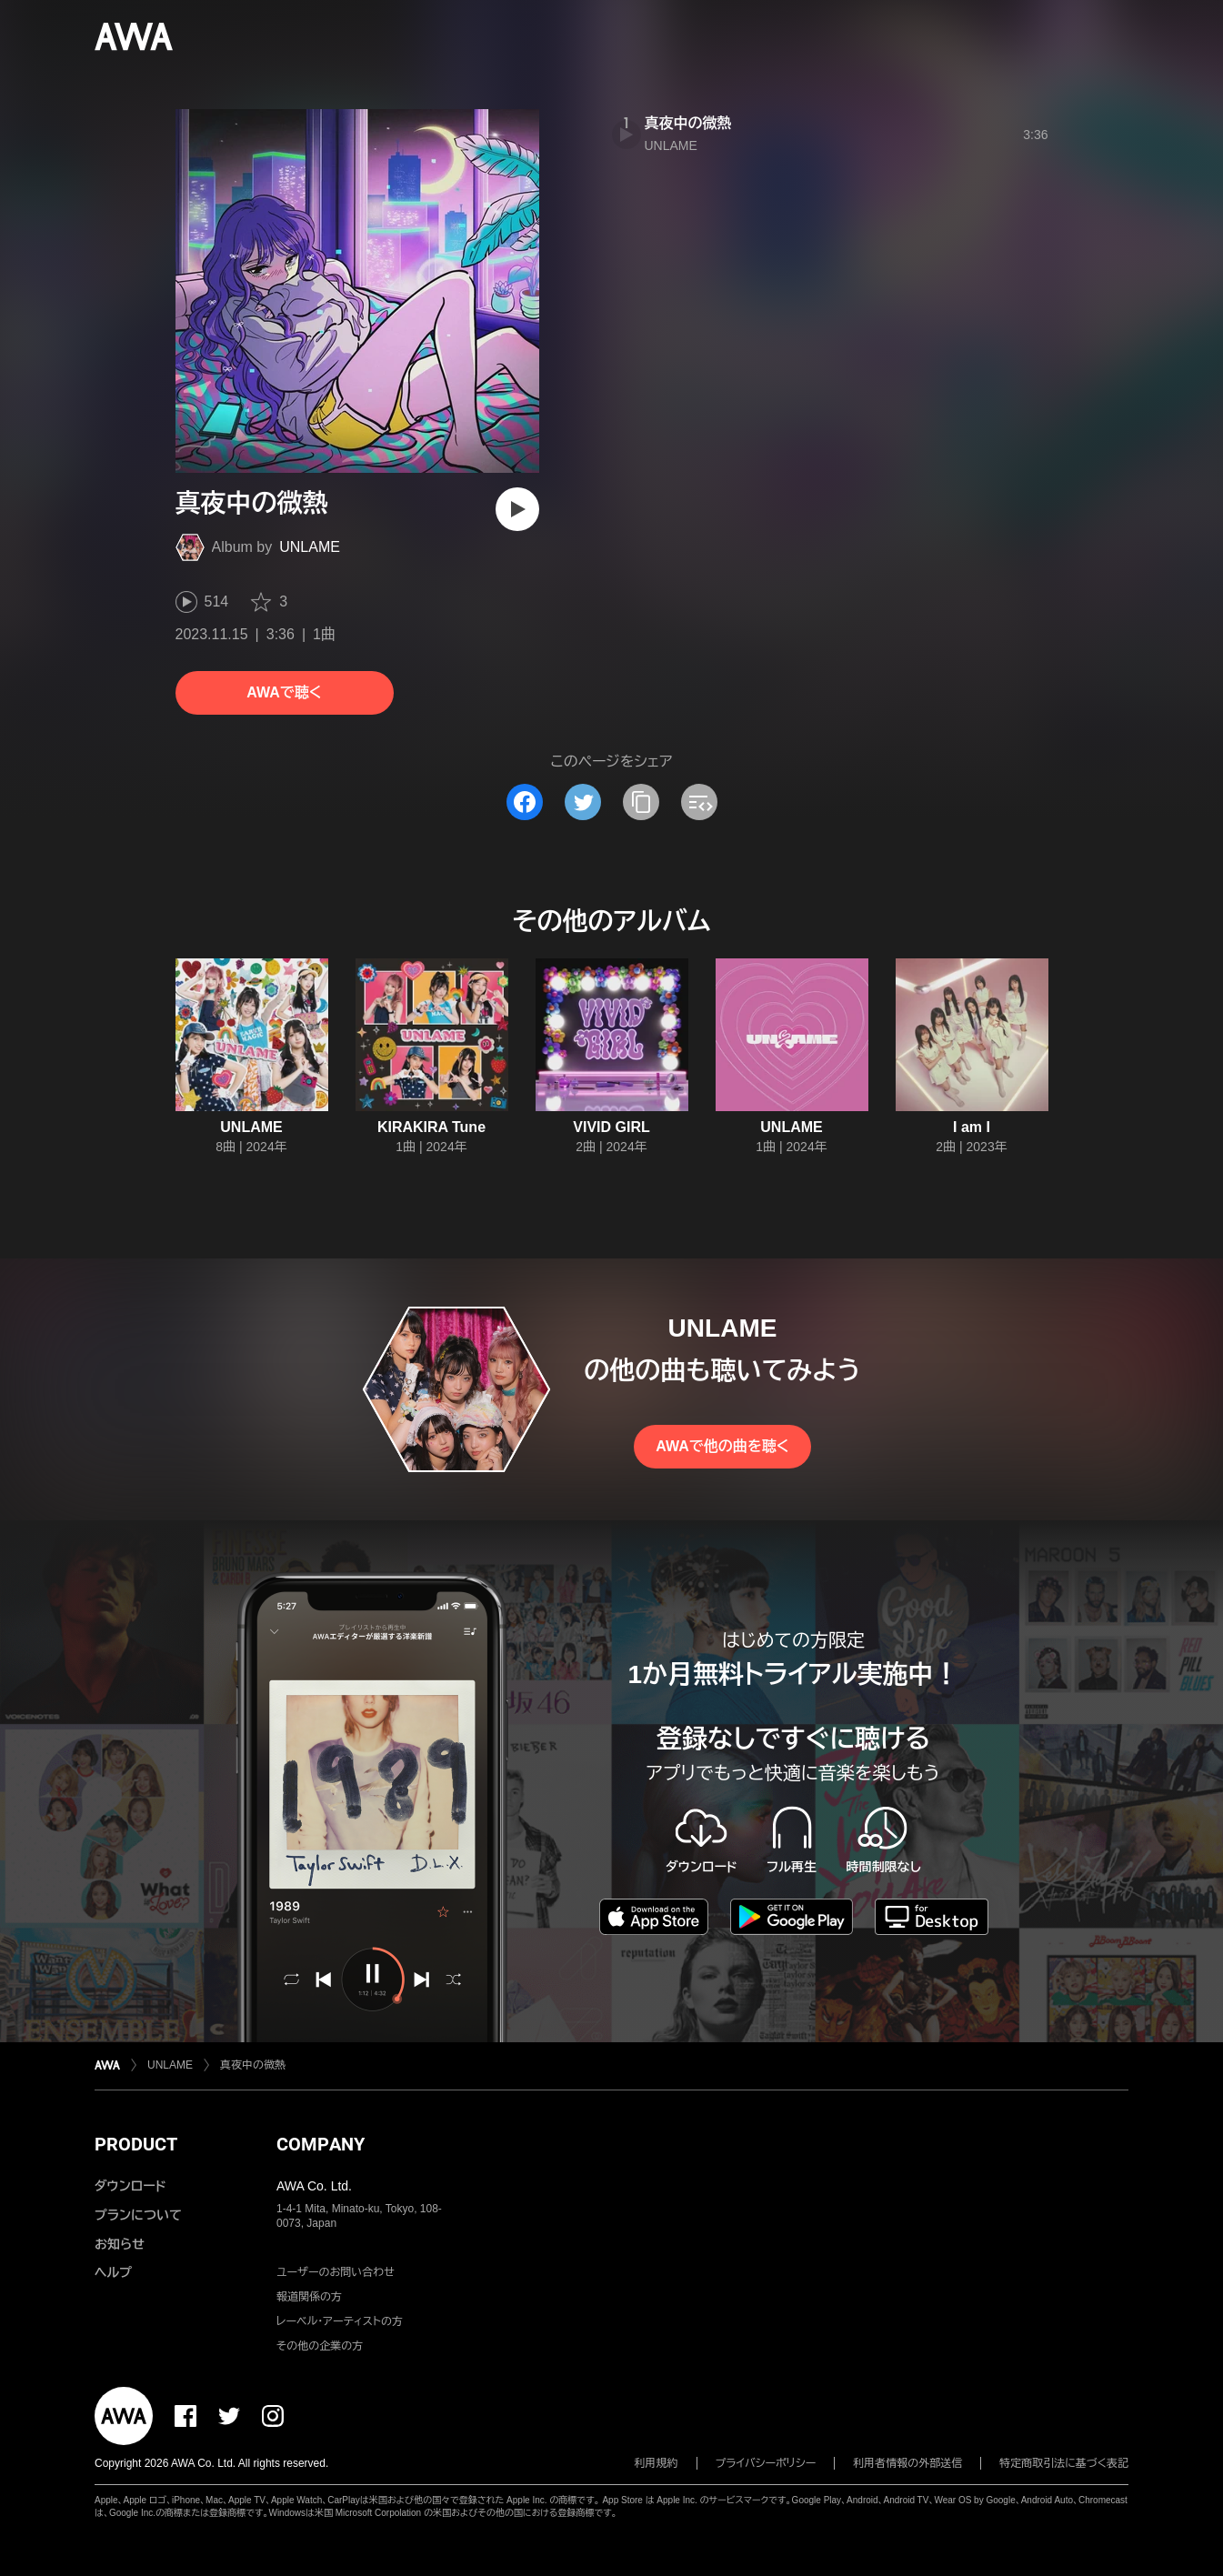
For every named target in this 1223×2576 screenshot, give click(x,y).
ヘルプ (113, 2272)
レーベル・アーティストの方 (339, 2321)
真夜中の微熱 (688, 123)
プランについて (138, 2215)
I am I (971, 1127)
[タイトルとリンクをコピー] (641, 802)
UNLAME (309, 547)
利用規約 (656, 2463)
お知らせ (120, 2244)
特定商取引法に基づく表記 (1063, 2463)
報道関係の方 (309, 2296)
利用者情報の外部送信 (907, 2463)
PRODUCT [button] (136, 2144)
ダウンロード (130, 2186)
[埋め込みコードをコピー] (699, 802)
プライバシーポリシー (766, 2463)
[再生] (517, 509)
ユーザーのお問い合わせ (335, 2272)
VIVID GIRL (611, 1127)
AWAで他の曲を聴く (722, 1446)
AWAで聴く (283, 692)
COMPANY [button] (320, 2144)
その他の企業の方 (319, 2346)
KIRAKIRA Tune (431, 1127)
